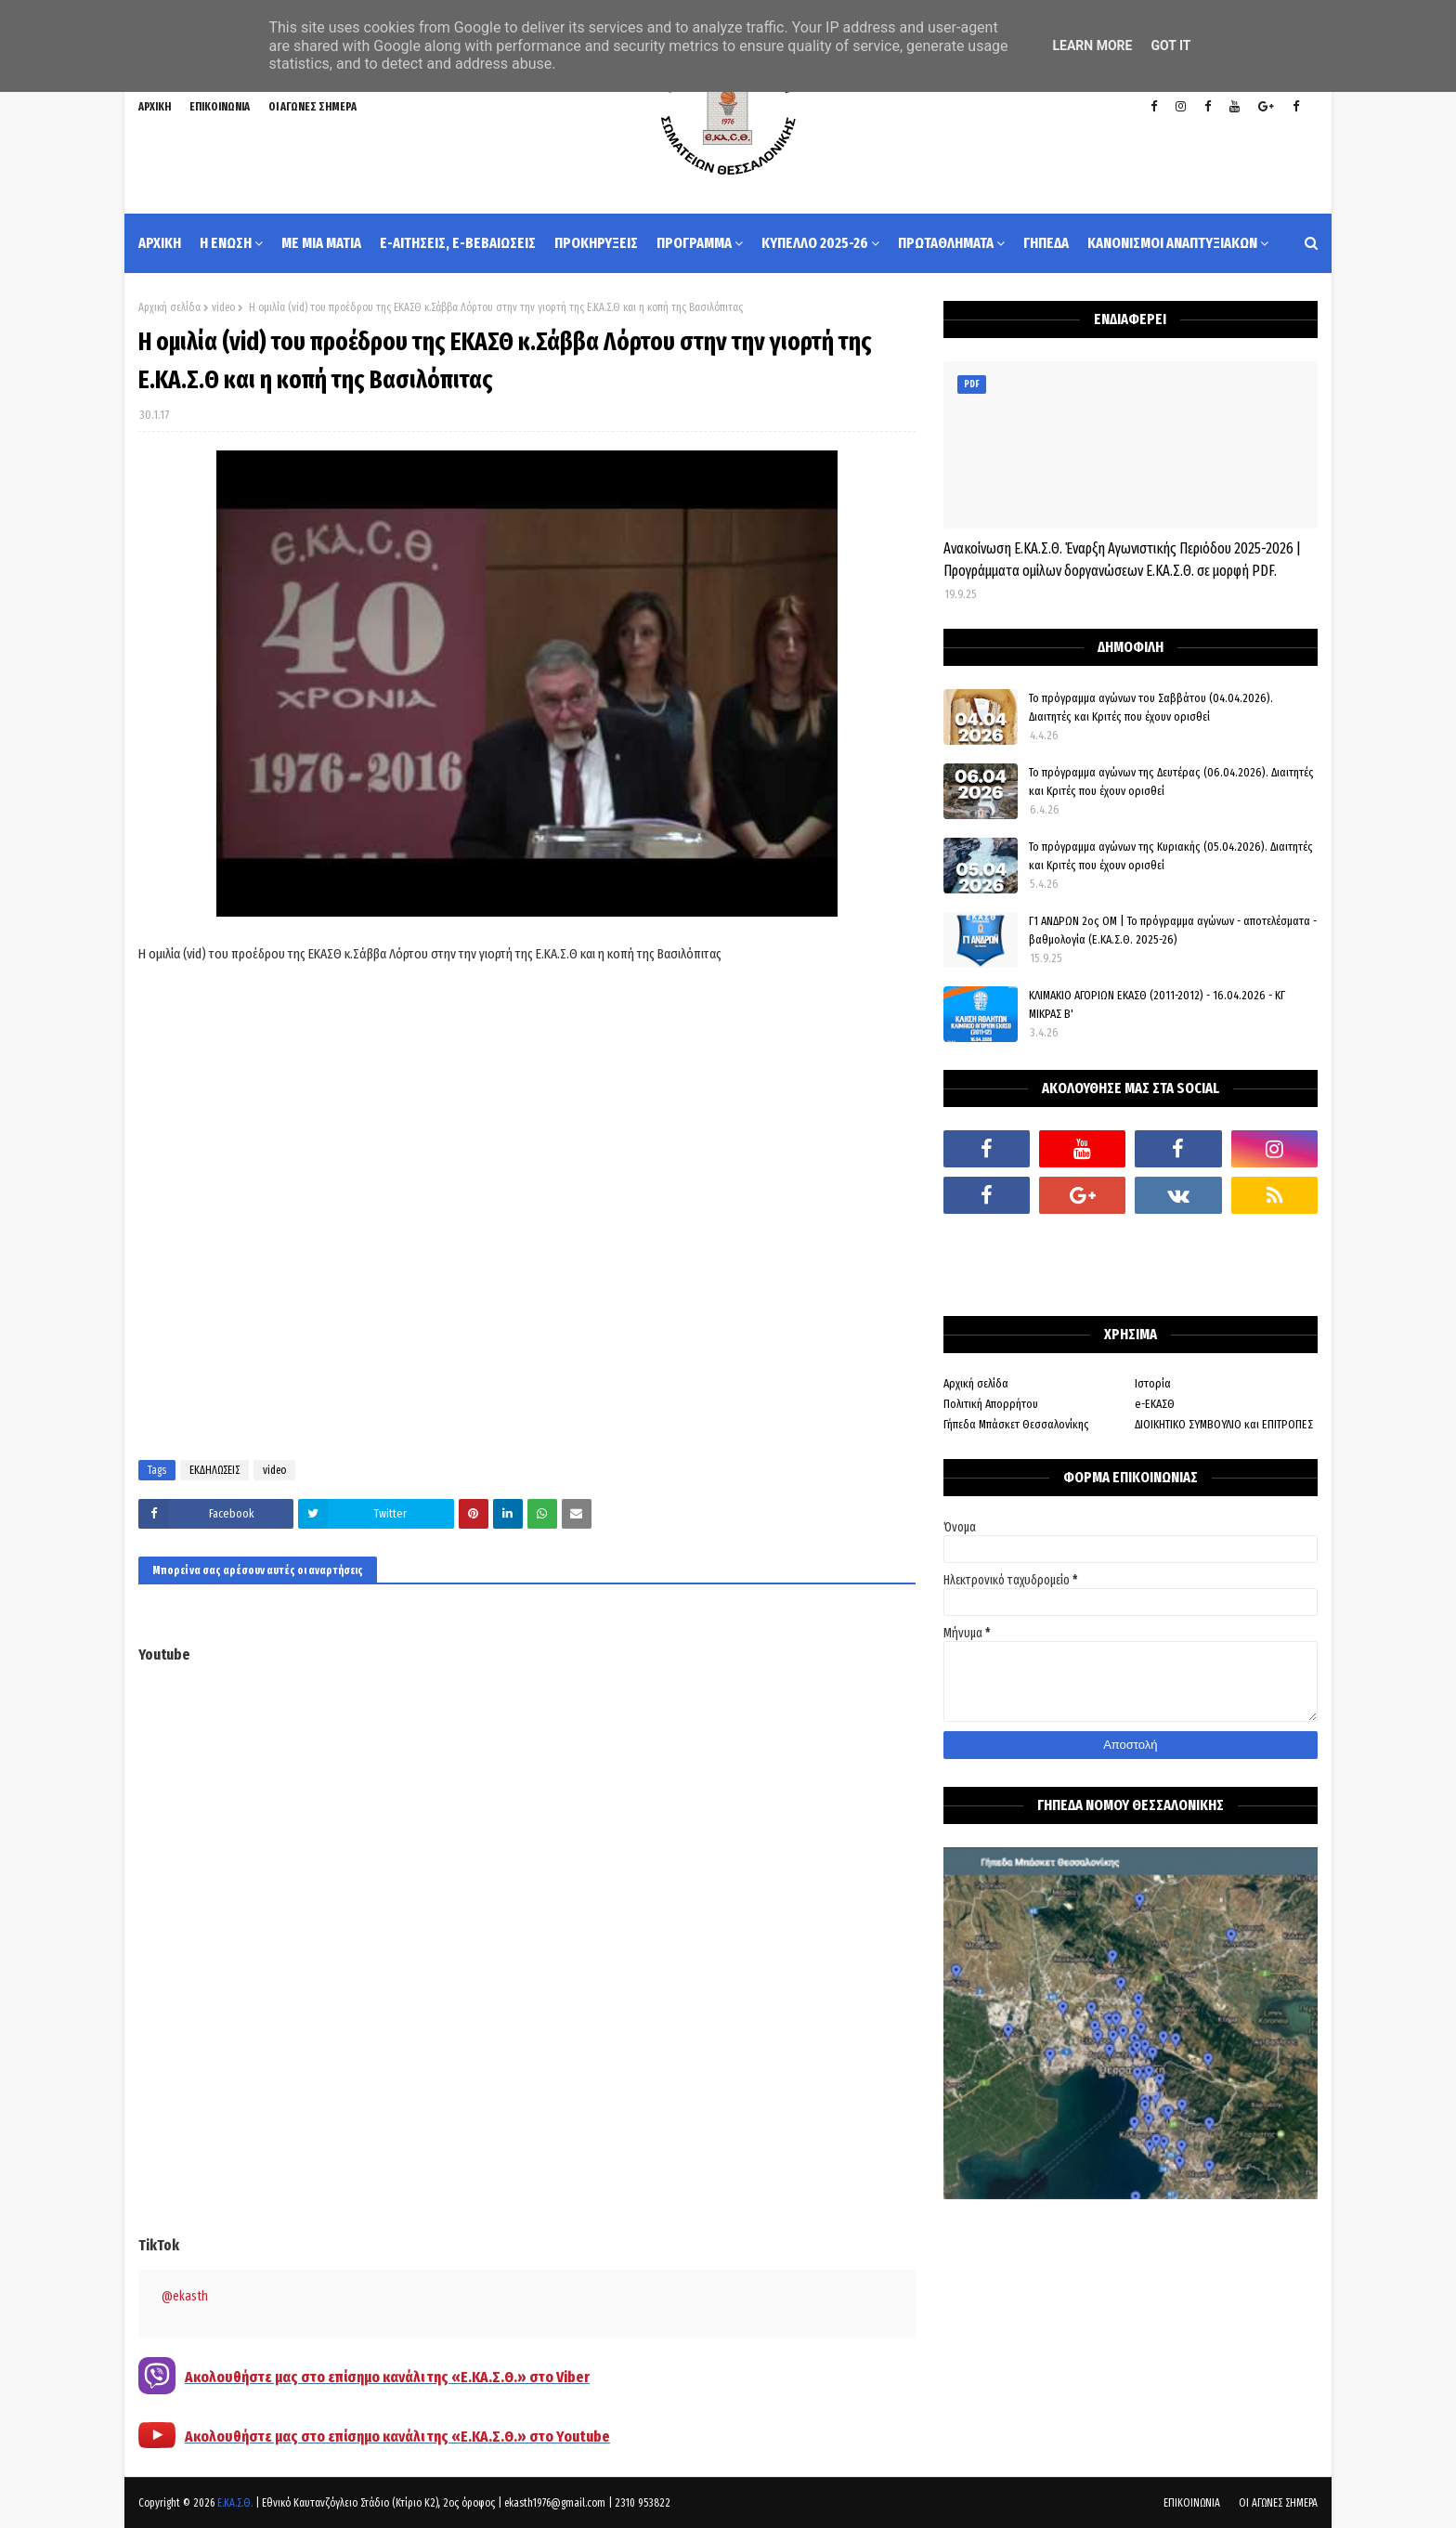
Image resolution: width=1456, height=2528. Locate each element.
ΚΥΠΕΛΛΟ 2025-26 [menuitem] (814, 243)
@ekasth (185, 2296)
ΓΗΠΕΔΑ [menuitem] (1046, 243)
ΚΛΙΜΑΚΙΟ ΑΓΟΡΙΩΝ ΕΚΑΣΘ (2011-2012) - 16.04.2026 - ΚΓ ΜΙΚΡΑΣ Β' (1157, 1004)
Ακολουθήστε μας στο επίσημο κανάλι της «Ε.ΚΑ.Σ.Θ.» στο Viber (387, 2377)
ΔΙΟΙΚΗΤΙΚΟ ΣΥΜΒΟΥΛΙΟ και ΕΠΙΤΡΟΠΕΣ (1224, 1424)
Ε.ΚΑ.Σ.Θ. (235, 2502)
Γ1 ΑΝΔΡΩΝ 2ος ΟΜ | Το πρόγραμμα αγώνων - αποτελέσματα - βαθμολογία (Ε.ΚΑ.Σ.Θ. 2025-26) (1173, 930)
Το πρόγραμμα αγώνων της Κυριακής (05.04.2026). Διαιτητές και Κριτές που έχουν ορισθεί (1171, 856)
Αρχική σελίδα (169, 307)
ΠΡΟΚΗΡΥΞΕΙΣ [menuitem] (596, 243)
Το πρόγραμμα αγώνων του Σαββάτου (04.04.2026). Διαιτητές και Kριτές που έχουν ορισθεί (1151, 707)
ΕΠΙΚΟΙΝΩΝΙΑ (219, 106)
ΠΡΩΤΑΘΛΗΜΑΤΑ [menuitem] (946, 243)
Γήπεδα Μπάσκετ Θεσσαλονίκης (1016, 1424)
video (223, 307)
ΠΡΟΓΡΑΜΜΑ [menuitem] (694, 243)
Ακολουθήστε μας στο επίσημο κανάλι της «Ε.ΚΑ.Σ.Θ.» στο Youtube (397, 2436)
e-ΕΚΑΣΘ (1155, 1404)
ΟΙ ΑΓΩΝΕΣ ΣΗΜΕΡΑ (312, 106)
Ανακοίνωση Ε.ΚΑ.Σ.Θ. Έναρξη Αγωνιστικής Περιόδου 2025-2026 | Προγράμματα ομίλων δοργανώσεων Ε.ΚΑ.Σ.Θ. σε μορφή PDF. (1122, 560)
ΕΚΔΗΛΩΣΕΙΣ (214, 1470)
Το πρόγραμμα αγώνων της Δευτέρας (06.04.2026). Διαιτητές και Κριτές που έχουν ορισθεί (1171, 781)
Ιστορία (1153, 1383)
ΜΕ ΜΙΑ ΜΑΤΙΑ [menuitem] (321, 243)
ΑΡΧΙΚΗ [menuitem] (159, 243)
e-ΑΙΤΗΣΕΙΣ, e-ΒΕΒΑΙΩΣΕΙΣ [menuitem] (458, 243)
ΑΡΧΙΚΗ (154, 106)
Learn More (1092, 45)
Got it (1170, 45)
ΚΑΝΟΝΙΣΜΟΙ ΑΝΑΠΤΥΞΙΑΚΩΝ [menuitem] (1172, 243)
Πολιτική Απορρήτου (990, 1404)
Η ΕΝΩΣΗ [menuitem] (226, 243)
